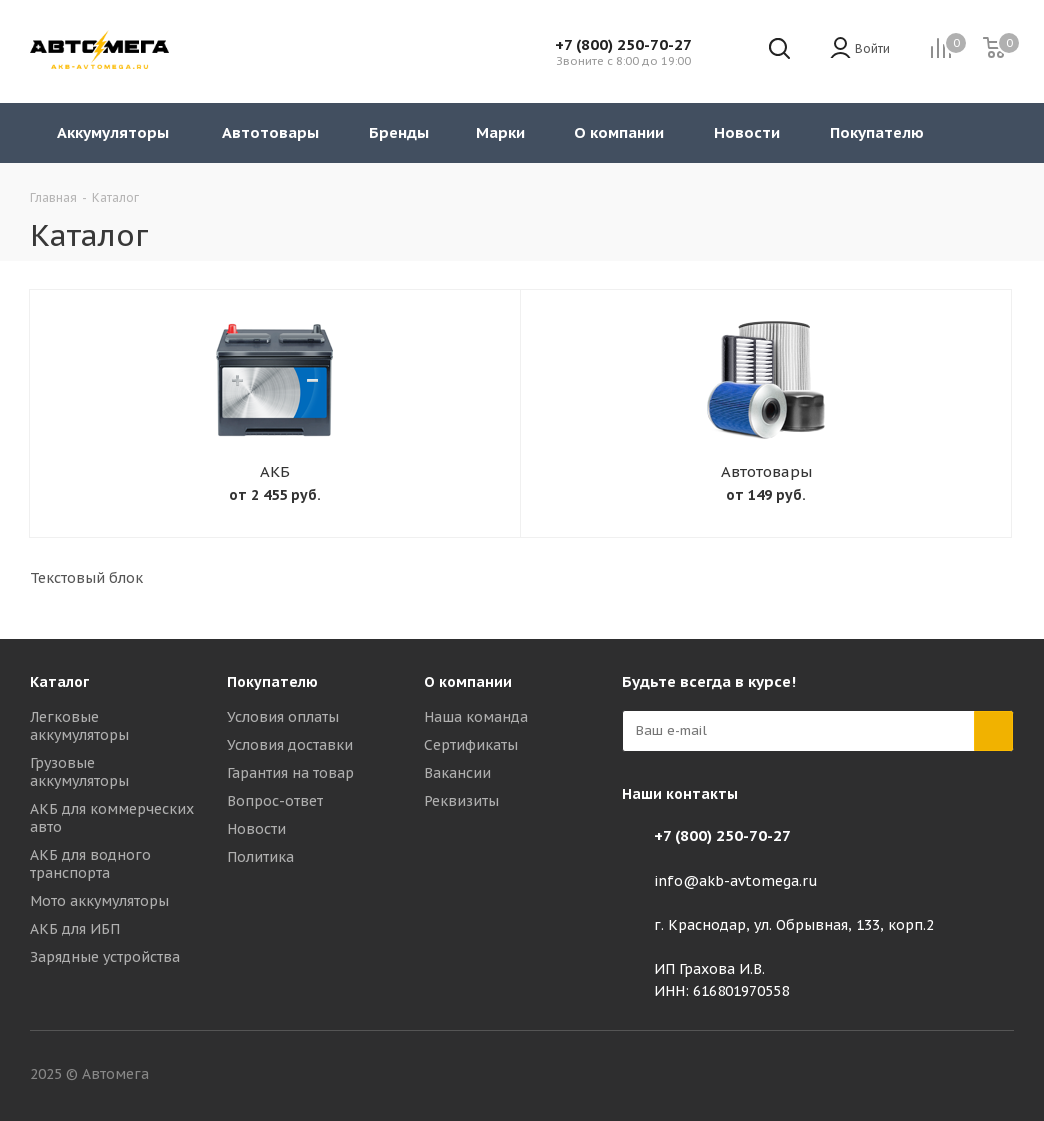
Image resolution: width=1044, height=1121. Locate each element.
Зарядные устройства (105, 957)
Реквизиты (461, 801)
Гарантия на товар (290, 773)
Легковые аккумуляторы (79, 726)
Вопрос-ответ (275, 801)
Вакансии (457, 773)
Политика (260, 857)
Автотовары (766, 471)
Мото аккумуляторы (99, 901)
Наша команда (476, 717)
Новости (256, 829)
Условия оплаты (283, 717)
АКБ (275, 471)
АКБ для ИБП (75, 929)
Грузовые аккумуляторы (79, 772)
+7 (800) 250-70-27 (623, 44)
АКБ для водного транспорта (90, 864)
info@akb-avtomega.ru (736, 881)
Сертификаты (471, 745)
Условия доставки (290, 745)
